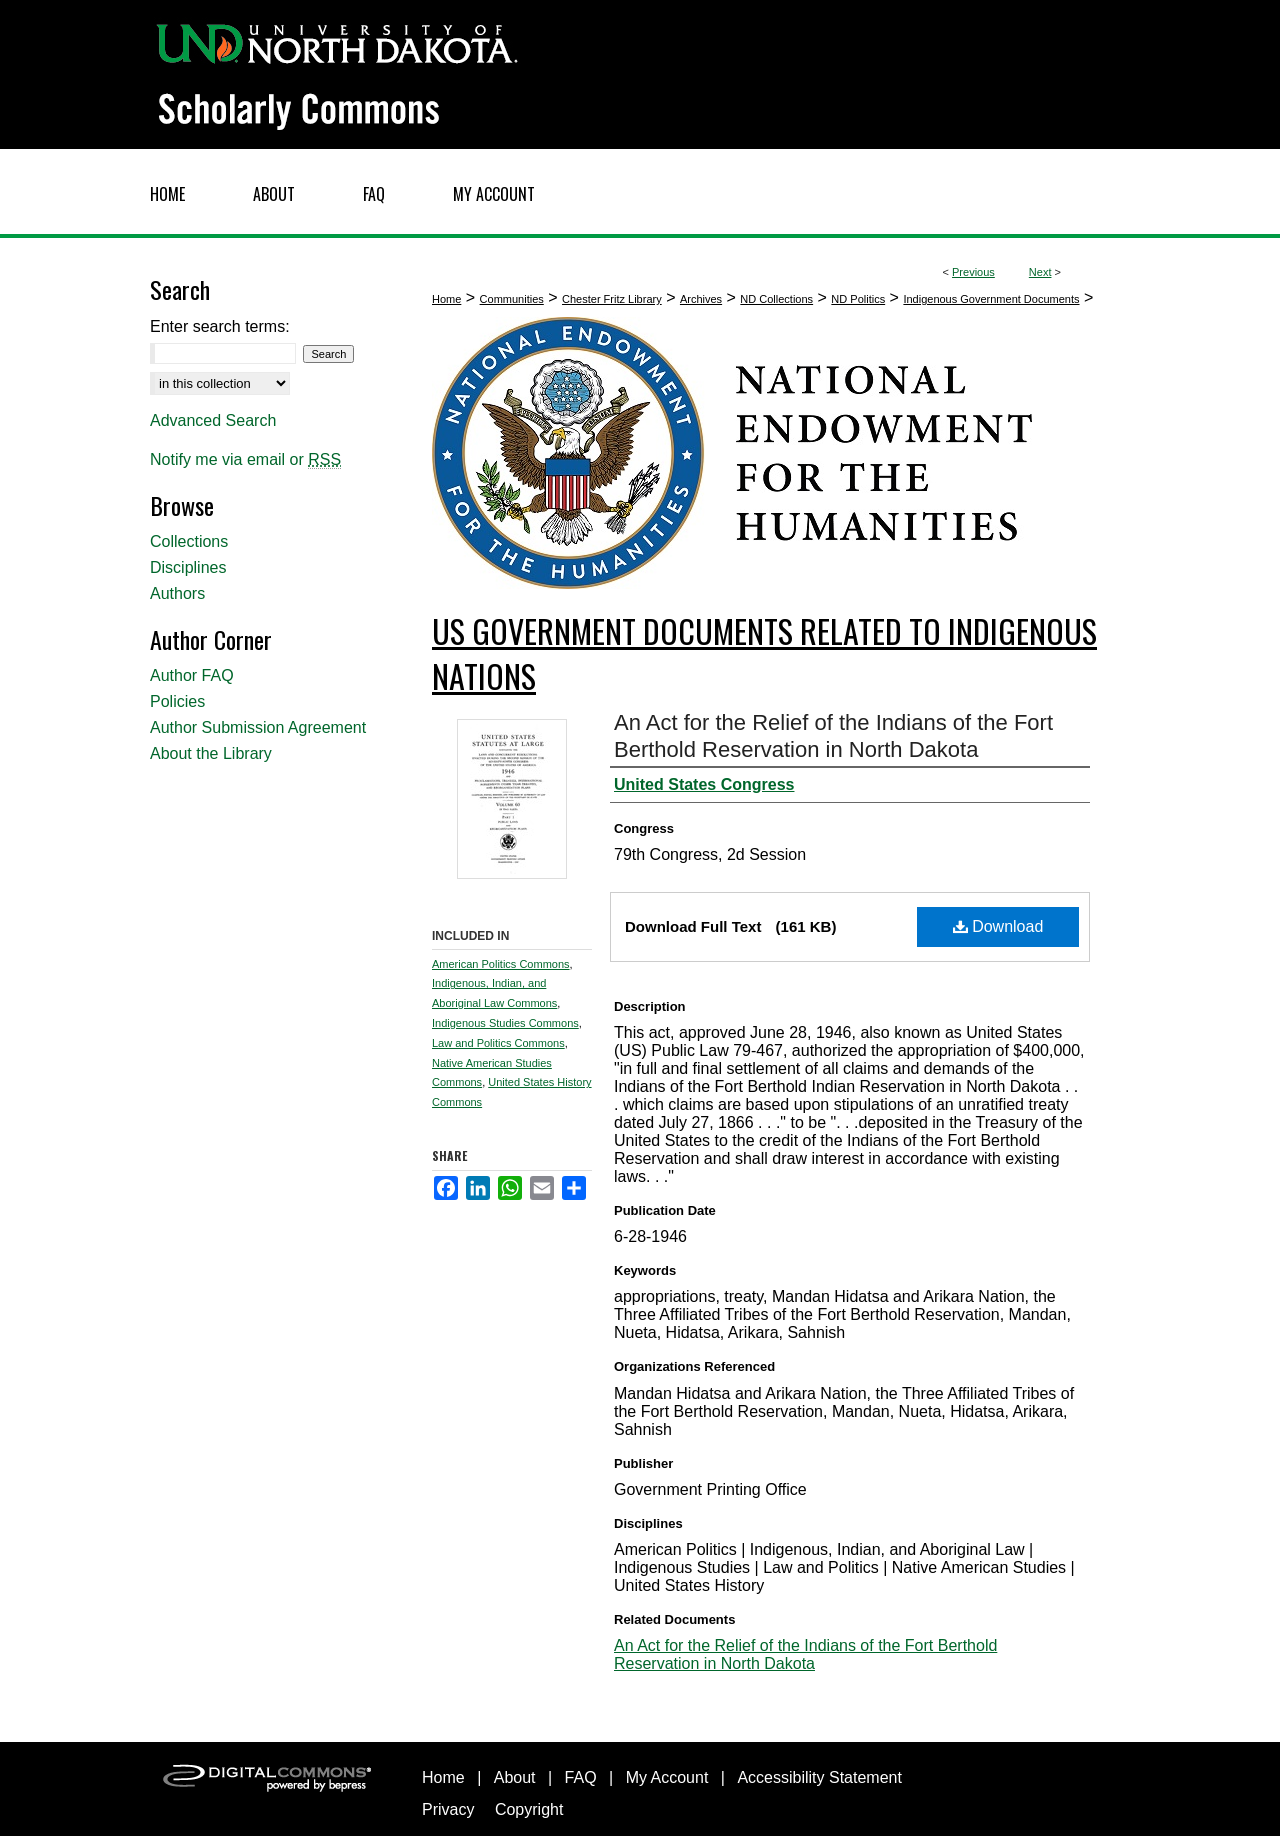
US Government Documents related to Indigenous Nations (764, 653)
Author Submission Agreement (258, 727)
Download (998, 926)
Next (1040, 272)
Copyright (529, 1809)
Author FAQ (192, 675)
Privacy (448, 1809)
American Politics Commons (501, 964)
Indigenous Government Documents (991, 299)
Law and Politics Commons (498, 1043)
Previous (973, 272)
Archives (701, 299)
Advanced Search (213, 420)
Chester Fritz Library (612, 299)
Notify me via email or (245, 460)
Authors (177, 593)
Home (446, 299)
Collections (189, 541)
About (515, 1777)
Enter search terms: (220, 326)
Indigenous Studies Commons (505, 1023)
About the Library (211, 753)
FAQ (581, 1777)
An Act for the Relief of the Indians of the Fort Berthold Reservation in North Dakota (805, 1654)
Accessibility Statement (819, 1777)
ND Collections (776, 299)
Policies (177, 701)
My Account (667, 1777)
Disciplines (188, 567)
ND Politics (858, 299)
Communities (512, 299)
